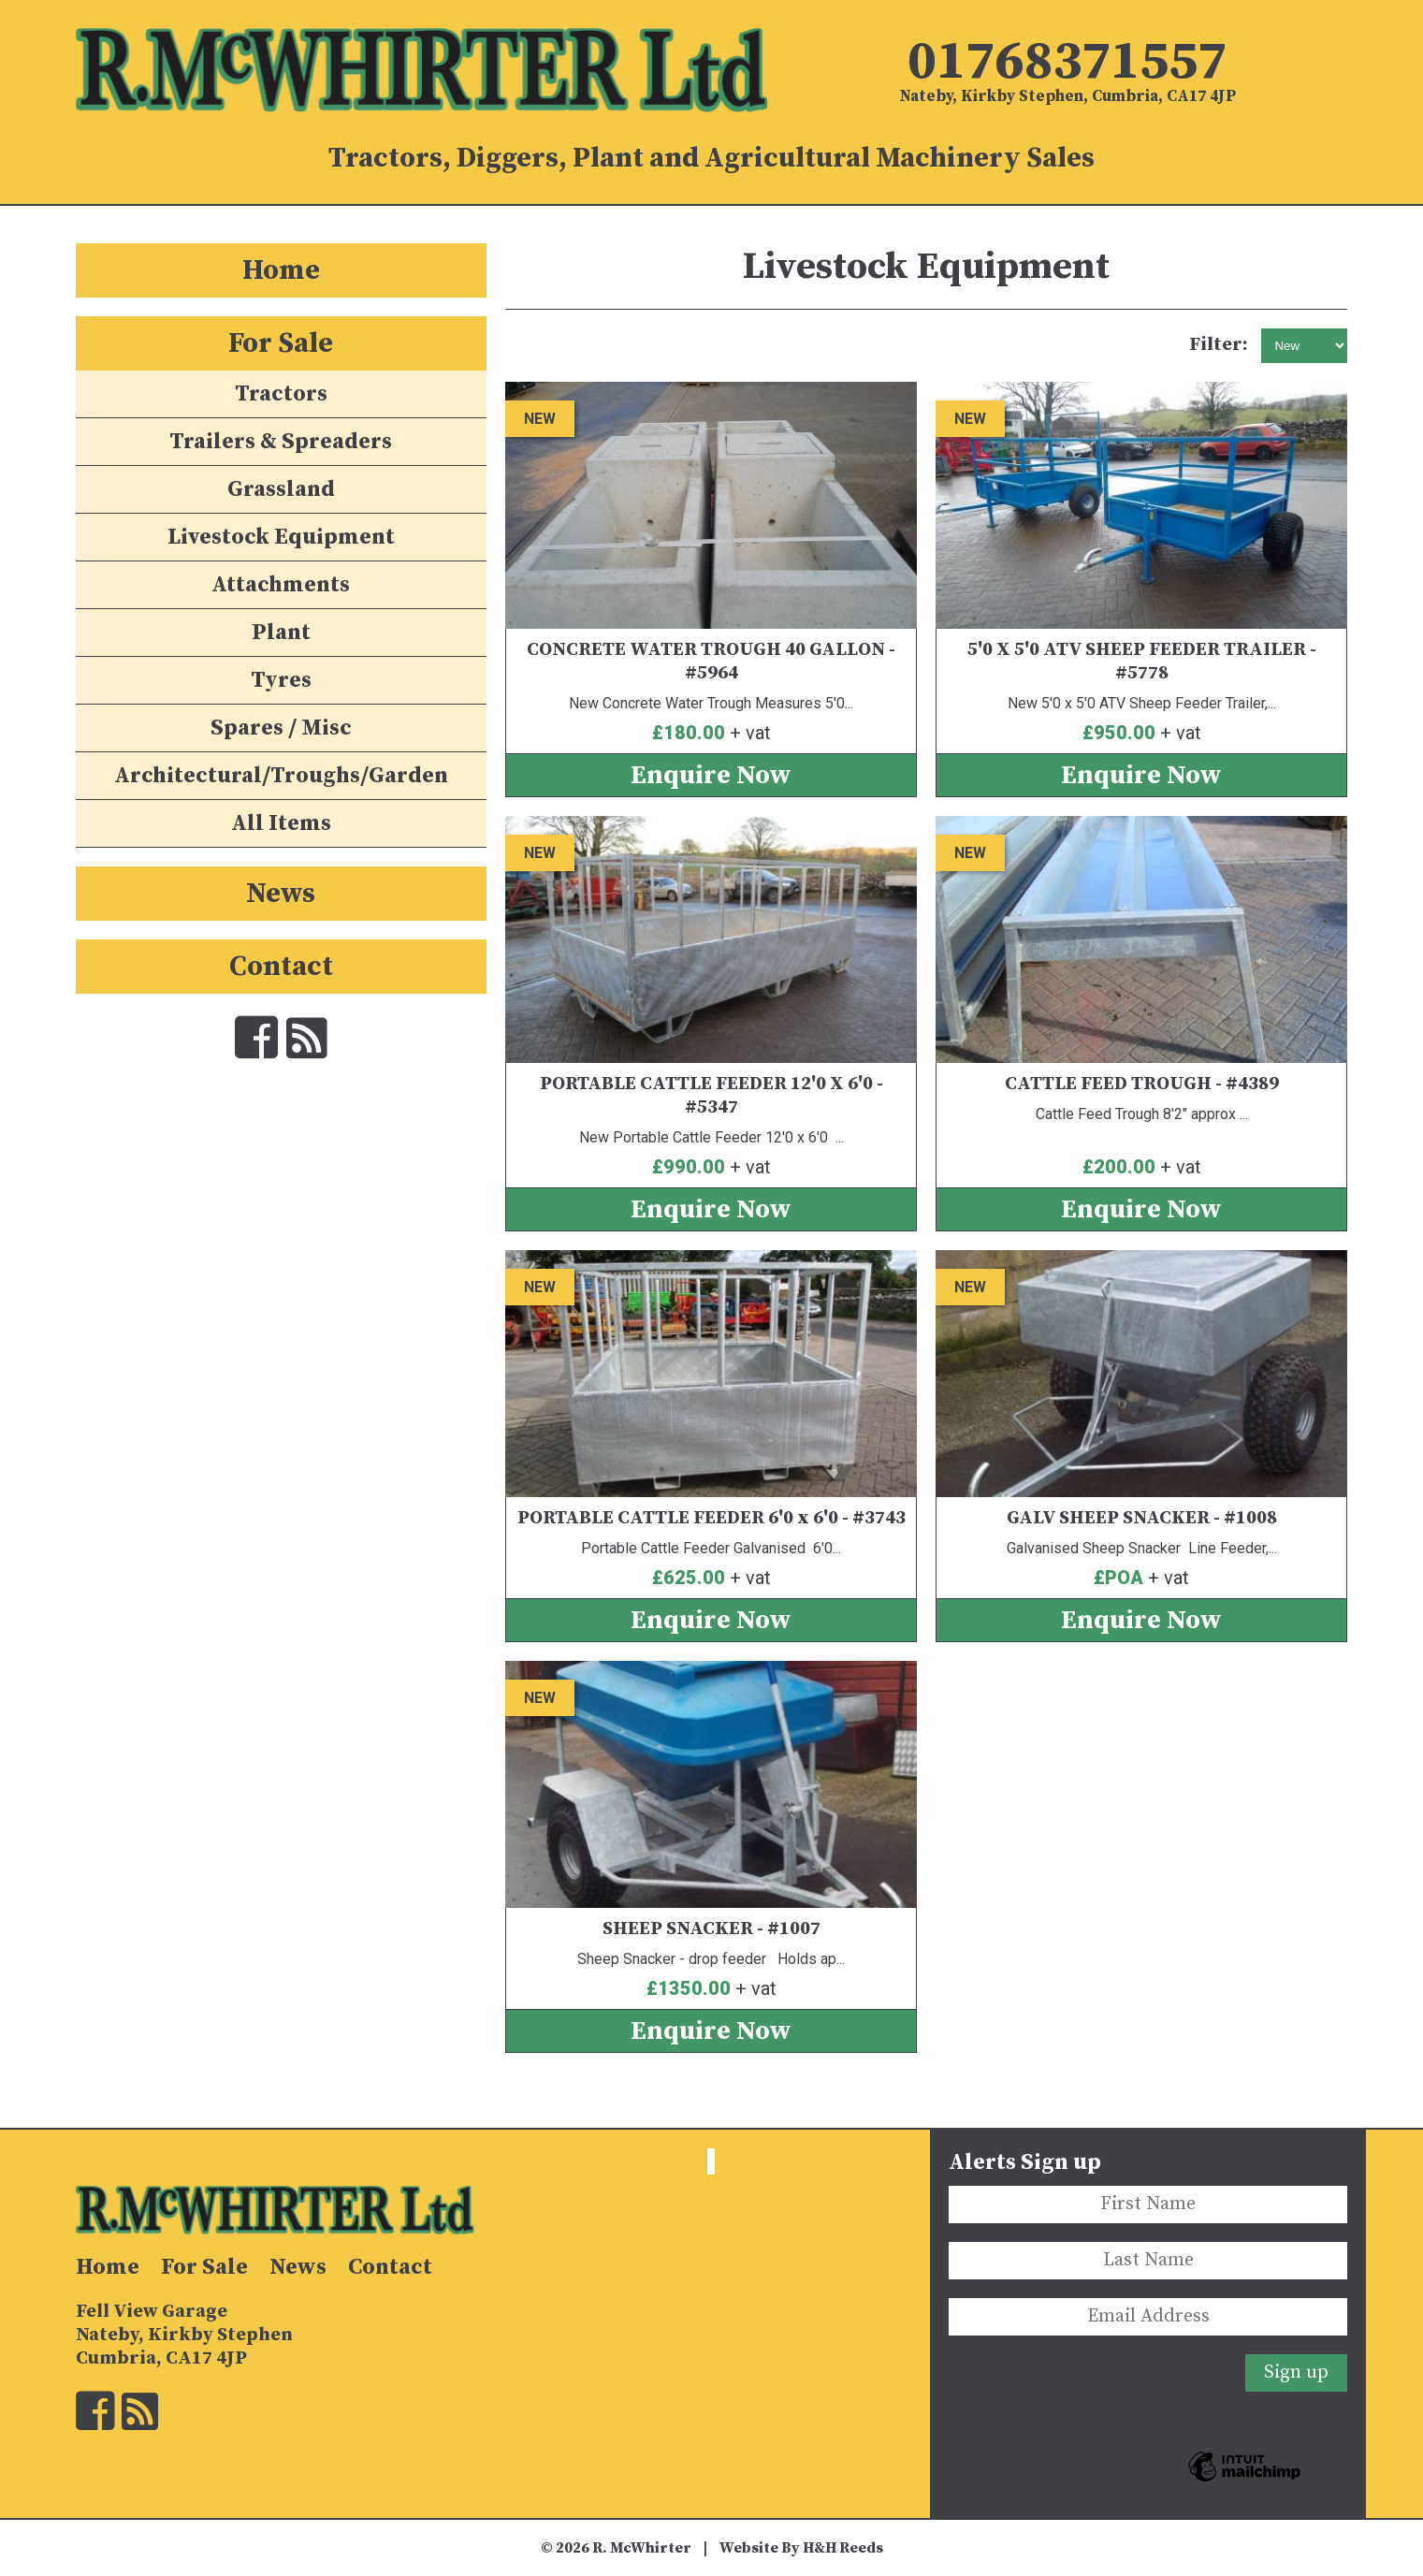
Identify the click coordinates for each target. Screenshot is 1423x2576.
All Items (281, 823)
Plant (281, 633)
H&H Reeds (843, 2548)
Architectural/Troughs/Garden (281, 776)
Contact (281, 966)
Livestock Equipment (281, 537)
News (280, 893)
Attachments (280, 585)
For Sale (280, 343)
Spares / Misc (281, 728)
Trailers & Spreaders (280, 442)
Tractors (281, 394)
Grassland (281, 489)
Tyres (281, 680)
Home (281, 270)
